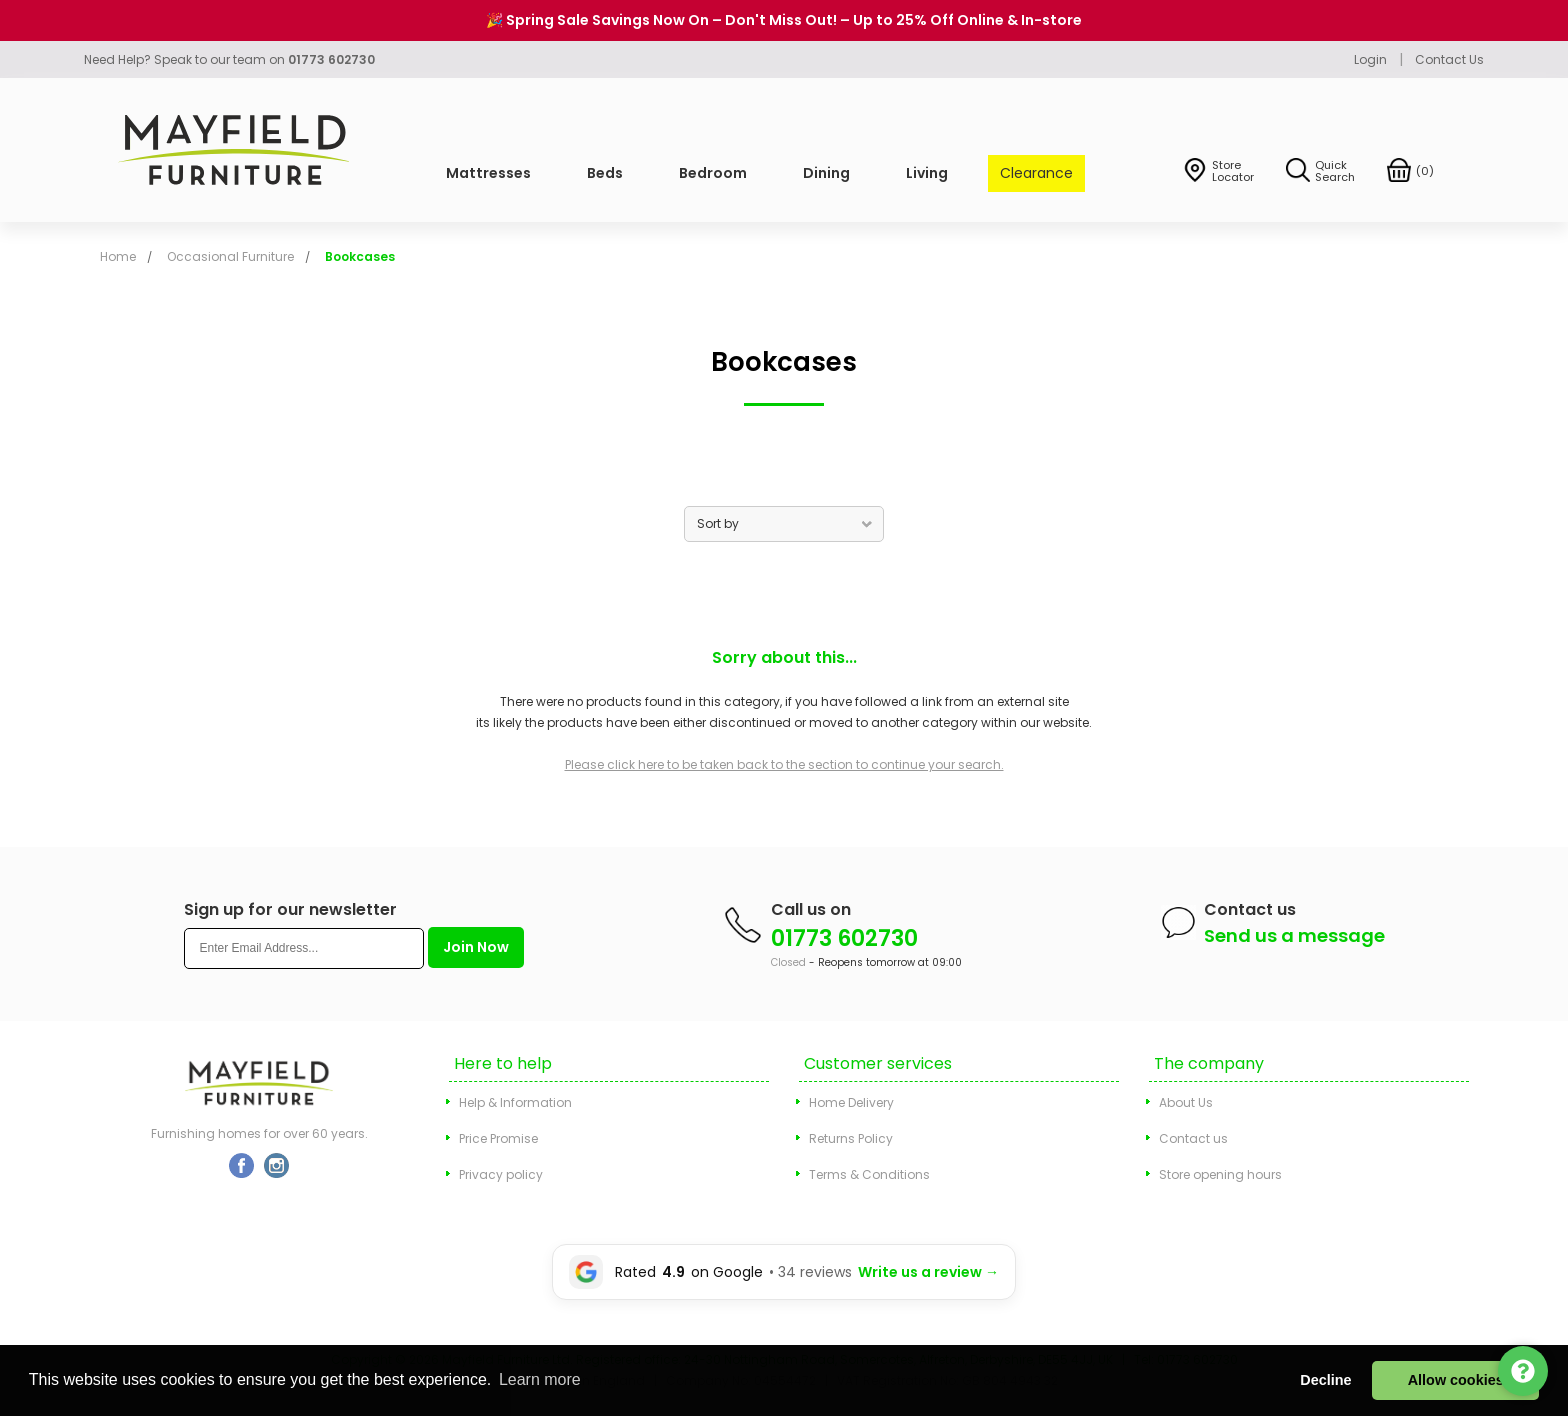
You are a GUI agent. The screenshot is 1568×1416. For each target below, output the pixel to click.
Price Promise (498, 1138)
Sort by (718, 523)
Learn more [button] (540, 1379)
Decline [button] (1325, 1380)
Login (1370, 59)
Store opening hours (1220, 1174)
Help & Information (515, 1102)
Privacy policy (501, 1174)
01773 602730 (844, 938)
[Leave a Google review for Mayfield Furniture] (784, 1272)
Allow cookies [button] (1456, 1380)
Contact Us (1449, 59)
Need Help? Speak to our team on (229, 59)
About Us (1186, 1102)
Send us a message (1294, 935)
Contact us (1193, 1138)
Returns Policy (851, 1138)
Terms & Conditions (869, 1174)
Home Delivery (851, 1102)
